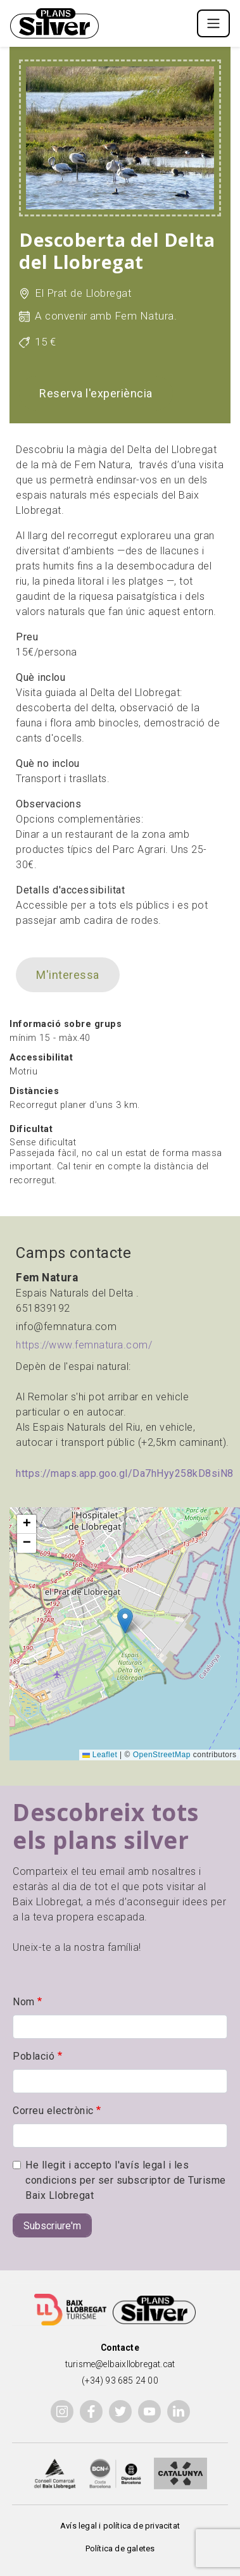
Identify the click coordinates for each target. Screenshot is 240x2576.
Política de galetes (120, 2548)
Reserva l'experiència (96, 393)
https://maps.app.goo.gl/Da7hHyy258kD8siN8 (125, 1473)
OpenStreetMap (162, 1754)
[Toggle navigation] (213, 23)
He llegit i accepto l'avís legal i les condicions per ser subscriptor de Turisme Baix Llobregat (125, 2180)
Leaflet (99, 1754)
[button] (125, 1621)
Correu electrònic (53, 2111)
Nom (24, 2002)
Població (33, 2056)
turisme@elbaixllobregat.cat (120, 2364)
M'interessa (67, 974)
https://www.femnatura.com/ (84, 1345)
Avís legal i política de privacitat (120, 2525)
